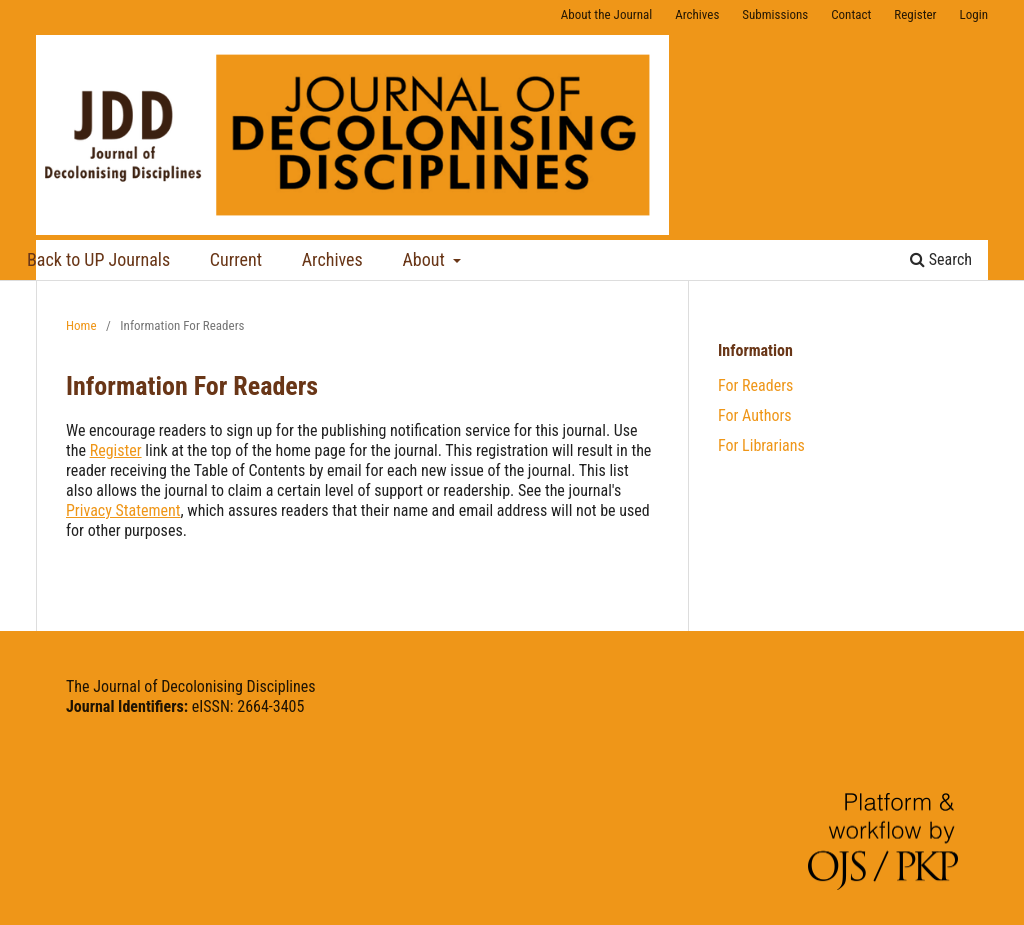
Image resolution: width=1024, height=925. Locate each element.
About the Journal (606, 14)
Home (81, 325)
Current (236, 259)
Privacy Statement (123, 510)
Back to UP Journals (98, 259)
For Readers (755, 385)
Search (941, 259)
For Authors (755, 415)
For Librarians (761, 445)
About (425, 259)
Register (915, 14)
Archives (332, 259)
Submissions (775, 14)
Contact (851, 14)
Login (974, 14)
